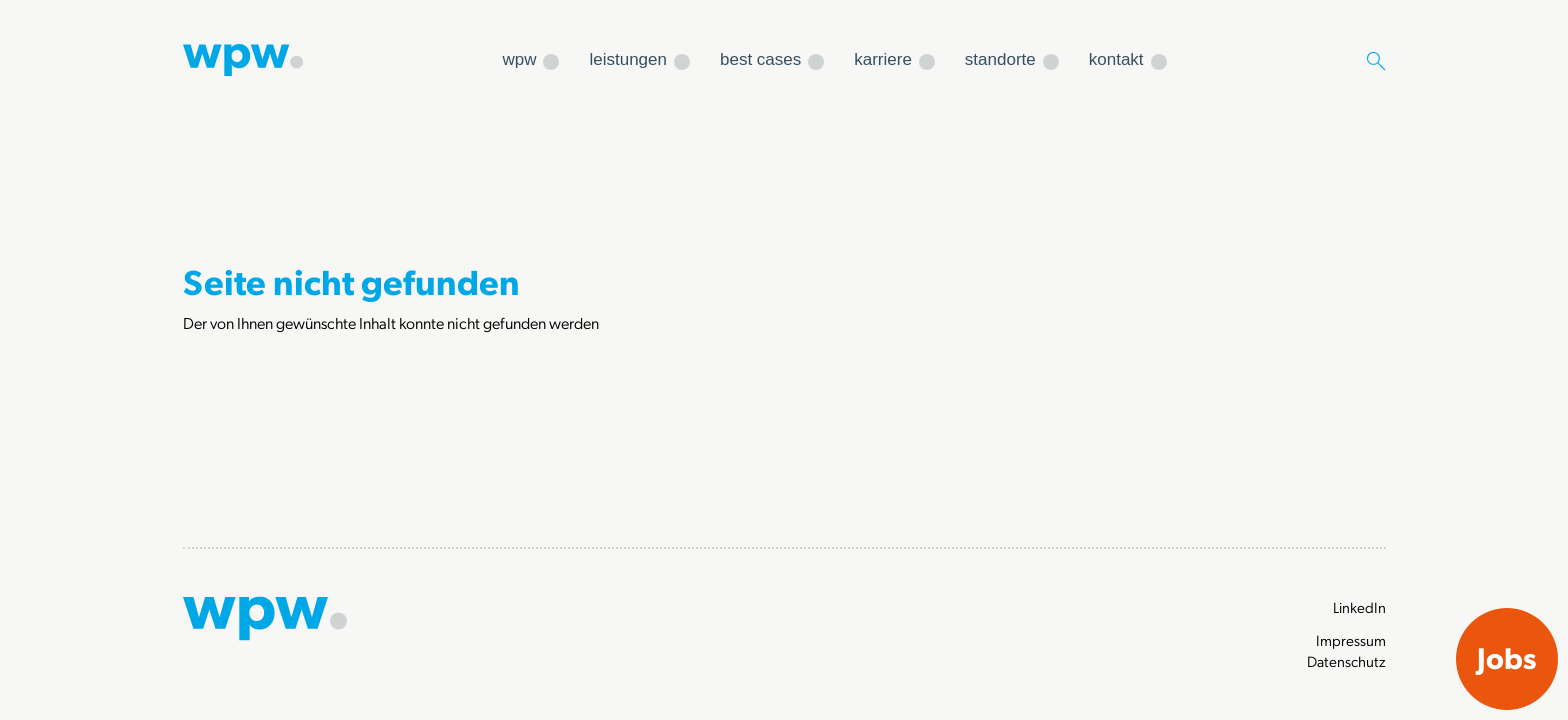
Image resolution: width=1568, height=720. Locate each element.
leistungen (628, 59)
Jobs (1507, 657)
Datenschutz (1346, 661)
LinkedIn (1359, 607)
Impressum (1351, 640)
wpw (519, 59)
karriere (883, 59)
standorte (1000, 59)
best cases (760, 59)
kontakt (1116, 59)
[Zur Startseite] (243, 57)
